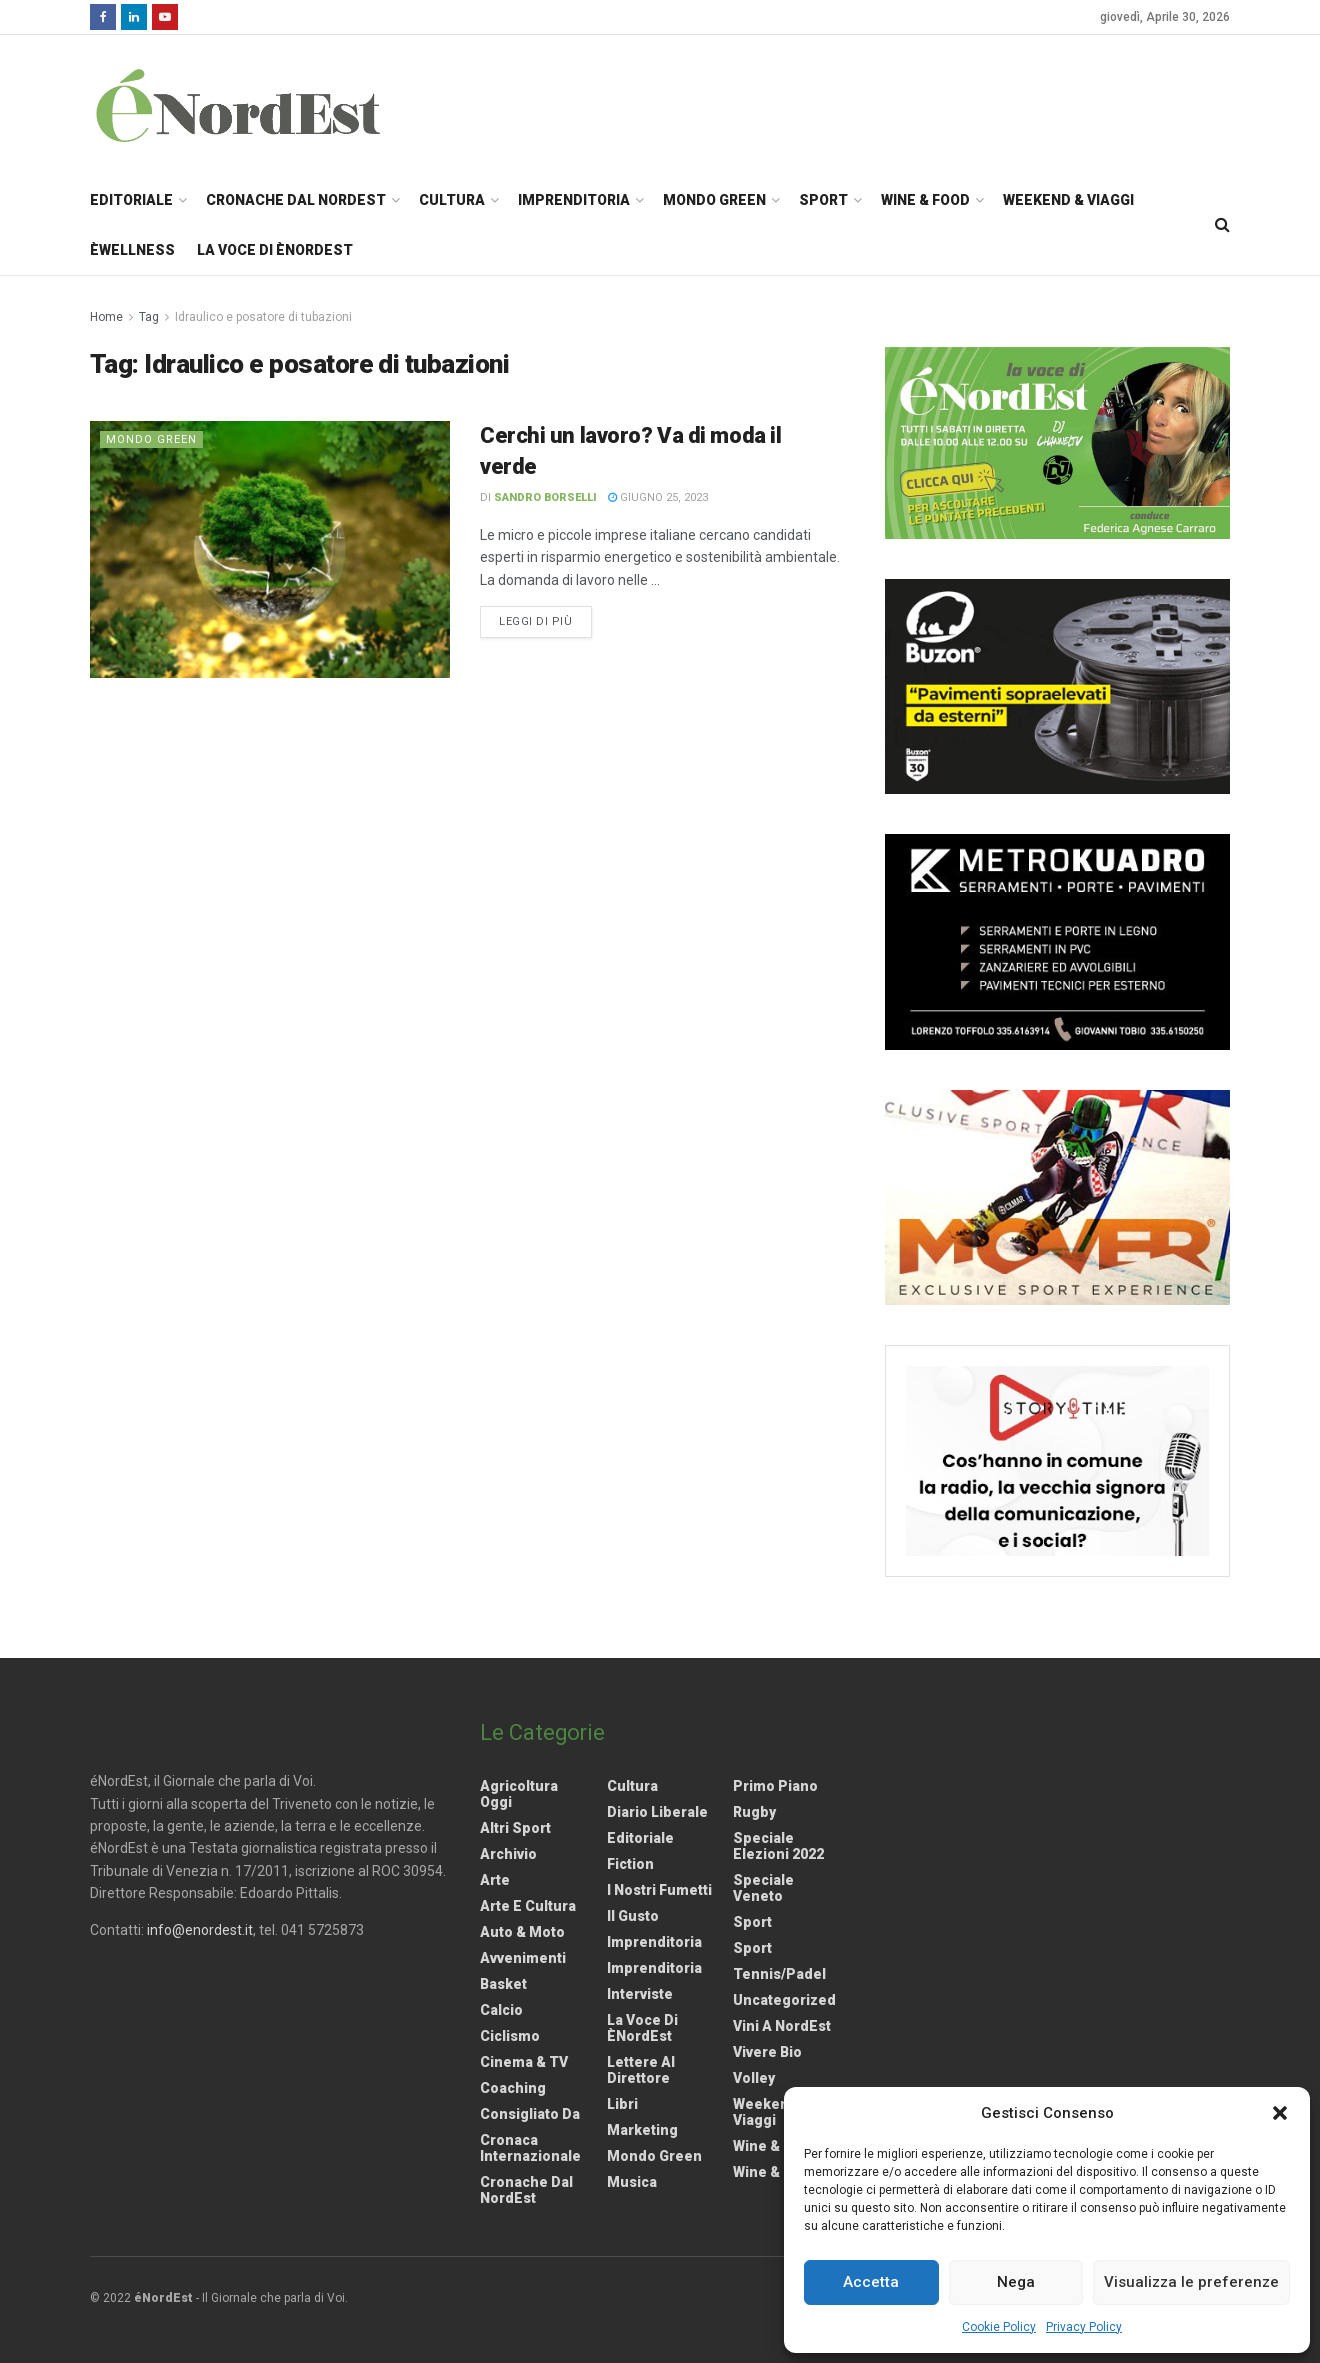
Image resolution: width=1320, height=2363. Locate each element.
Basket (503, 1984)
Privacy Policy (1084, 2327)
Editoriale (131, 200)
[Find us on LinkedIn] (134, 17)
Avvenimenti (523, 1958)
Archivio (508, 1854)
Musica (632, 2182)
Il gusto (633, 1916)
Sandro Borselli (545, 497)
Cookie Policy (999, 2327)
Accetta (871, 2282)
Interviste (640, 1994)
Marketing (642, 2130)
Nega (1016, 2282)
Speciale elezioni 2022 (778, 1846)
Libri (622, 2104)
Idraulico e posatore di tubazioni (263, 317)
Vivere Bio (767, 2052)
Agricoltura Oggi (519, 1794)
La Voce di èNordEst (275, 250)
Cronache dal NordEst (296, 200)
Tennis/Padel (779, 1974)
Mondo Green (714, 200)
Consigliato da (530, 2114)
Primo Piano (775, 1786)
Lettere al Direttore (641, 2070)
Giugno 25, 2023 (658, 497)
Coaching (513, 2088)
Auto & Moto (522, 1932)
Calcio (501, 2010)
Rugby (754, 1812)
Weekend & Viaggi (1068, 200)
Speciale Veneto (763, 1888)
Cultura (452, 200)
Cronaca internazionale (530, 2148)
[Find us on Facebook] (103, 17)
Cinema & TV (524, 2062)
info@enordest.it (200, 1930)
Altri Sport (515, 1828)
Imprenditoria (574, 200)
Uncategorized (784, 2000)
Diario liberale (657, 1812)
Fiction (630, 1864)
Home (106, 317)
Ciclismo (510, 2036)
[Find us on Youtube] (165, 17)
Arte (495, 1880)
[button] (1280, 2113)
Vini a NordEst (782, 2026)
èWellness (132, 250)
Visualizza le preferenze (1191, 2282)
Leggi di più (545, 620)
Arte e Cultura (528, 1906)
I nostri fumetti (659, 1890)
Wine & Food (925, 200)
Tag (149, 317)
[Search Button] (1222, 225)
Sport (823, 200)
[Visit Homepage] (264, 105)
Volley (754, 2078)
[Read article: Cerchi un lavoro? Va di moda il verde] (270, 549)
